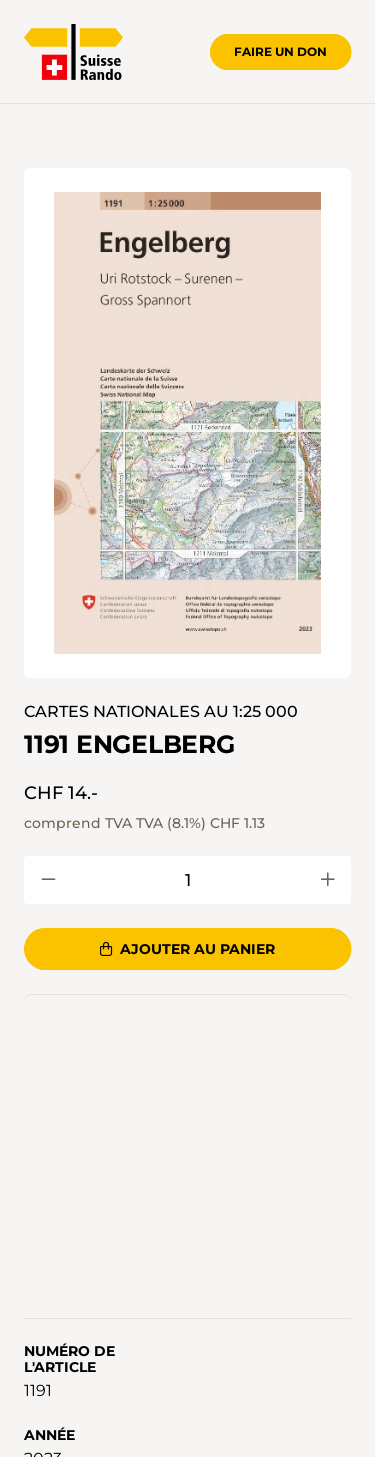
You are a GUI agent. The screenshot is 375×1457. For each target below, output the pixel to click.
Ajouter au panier (187, 949)
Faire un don (280, 51)
